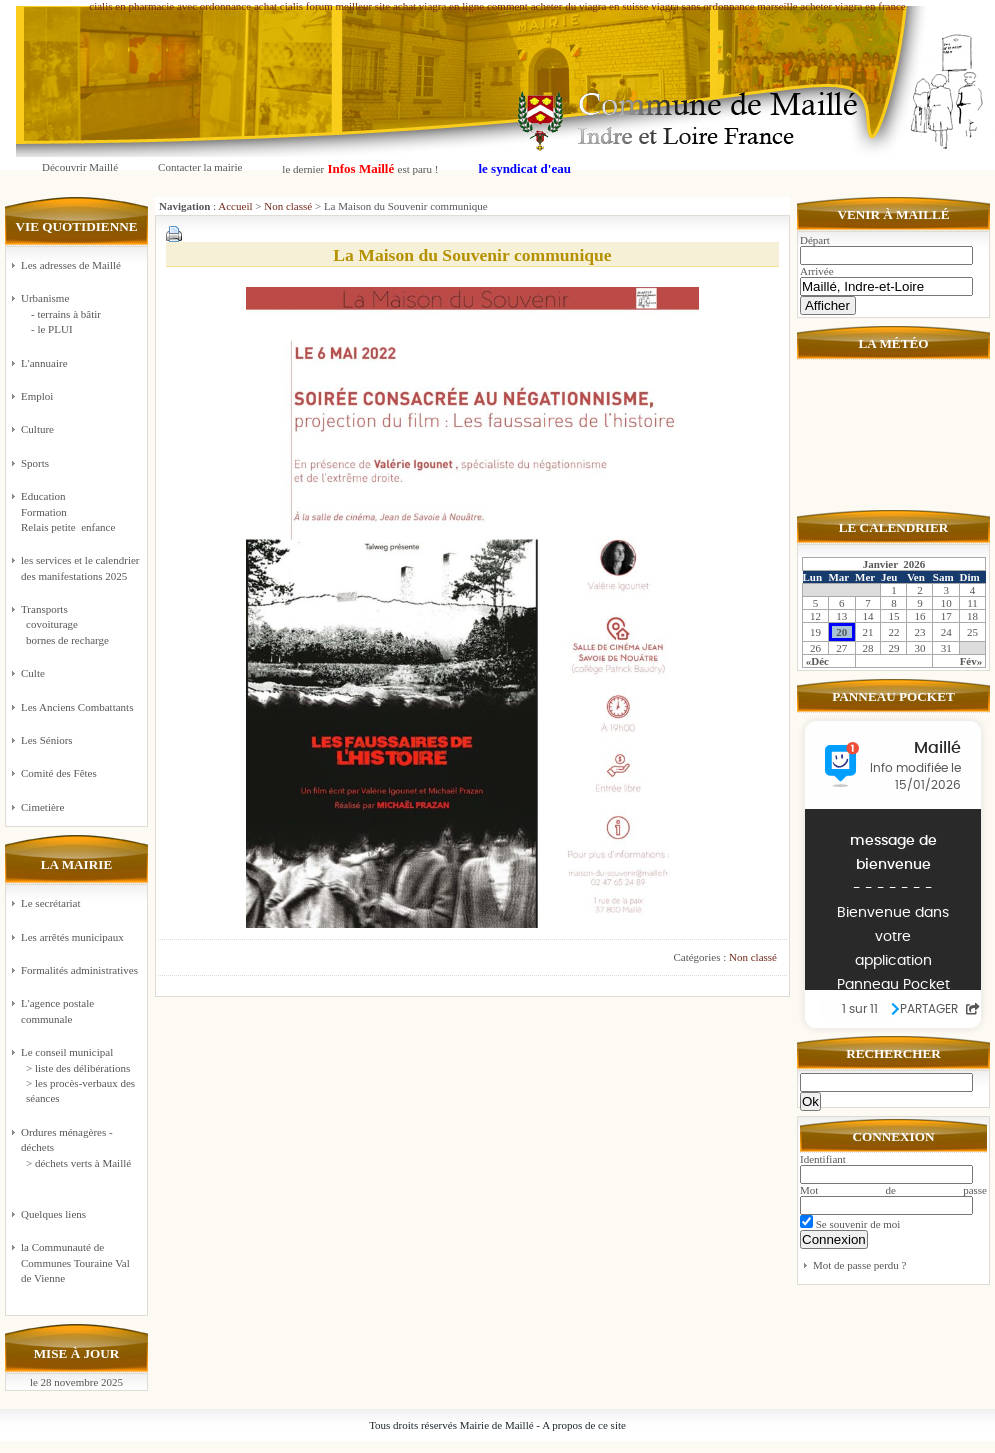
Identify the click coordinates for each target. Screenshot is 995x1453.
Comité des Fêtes (59, 773)
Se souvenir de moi (850, 1224)
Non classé (288, 206)
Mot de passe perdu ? (859, 1265)
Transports (81, 625)
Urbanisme (81, 314)
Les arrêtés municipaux (72, 937)
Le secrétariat (51, 903)
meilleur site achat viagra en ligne (409, 6)
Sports (35, 463)
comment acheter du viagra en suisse (568, 6)
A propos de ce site (584, 1425)
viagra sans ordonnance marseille (724, 6)
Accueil (235, 206)
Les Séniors (47, 740)
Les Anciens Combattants (77, 707)
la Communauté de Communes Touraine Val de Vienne (75, 1262)
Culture (37, 429)
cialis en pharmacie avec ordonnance (170, 6)
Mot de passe (893, 1190)
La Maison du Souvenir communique (472, 255)
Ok (810, 1101)
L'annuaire (44, 363)
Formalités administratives (79, 970)
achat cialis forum (293, 6)
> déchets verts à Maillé (78, 1163)
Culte (33, 673)
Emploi (37, 396)
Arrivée (817, 271)
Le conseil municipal (67, 1052)
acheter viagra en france (852, 6)
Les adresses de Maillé (71, 265)
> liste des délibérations (78, 1068)
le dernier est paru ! (360, 168)
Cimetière (42, 807)
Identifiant (823, 1159)
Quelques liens (53, 1214)
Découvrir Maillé (80, 167)
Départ (815, 240)
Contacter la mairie (200, 167)
